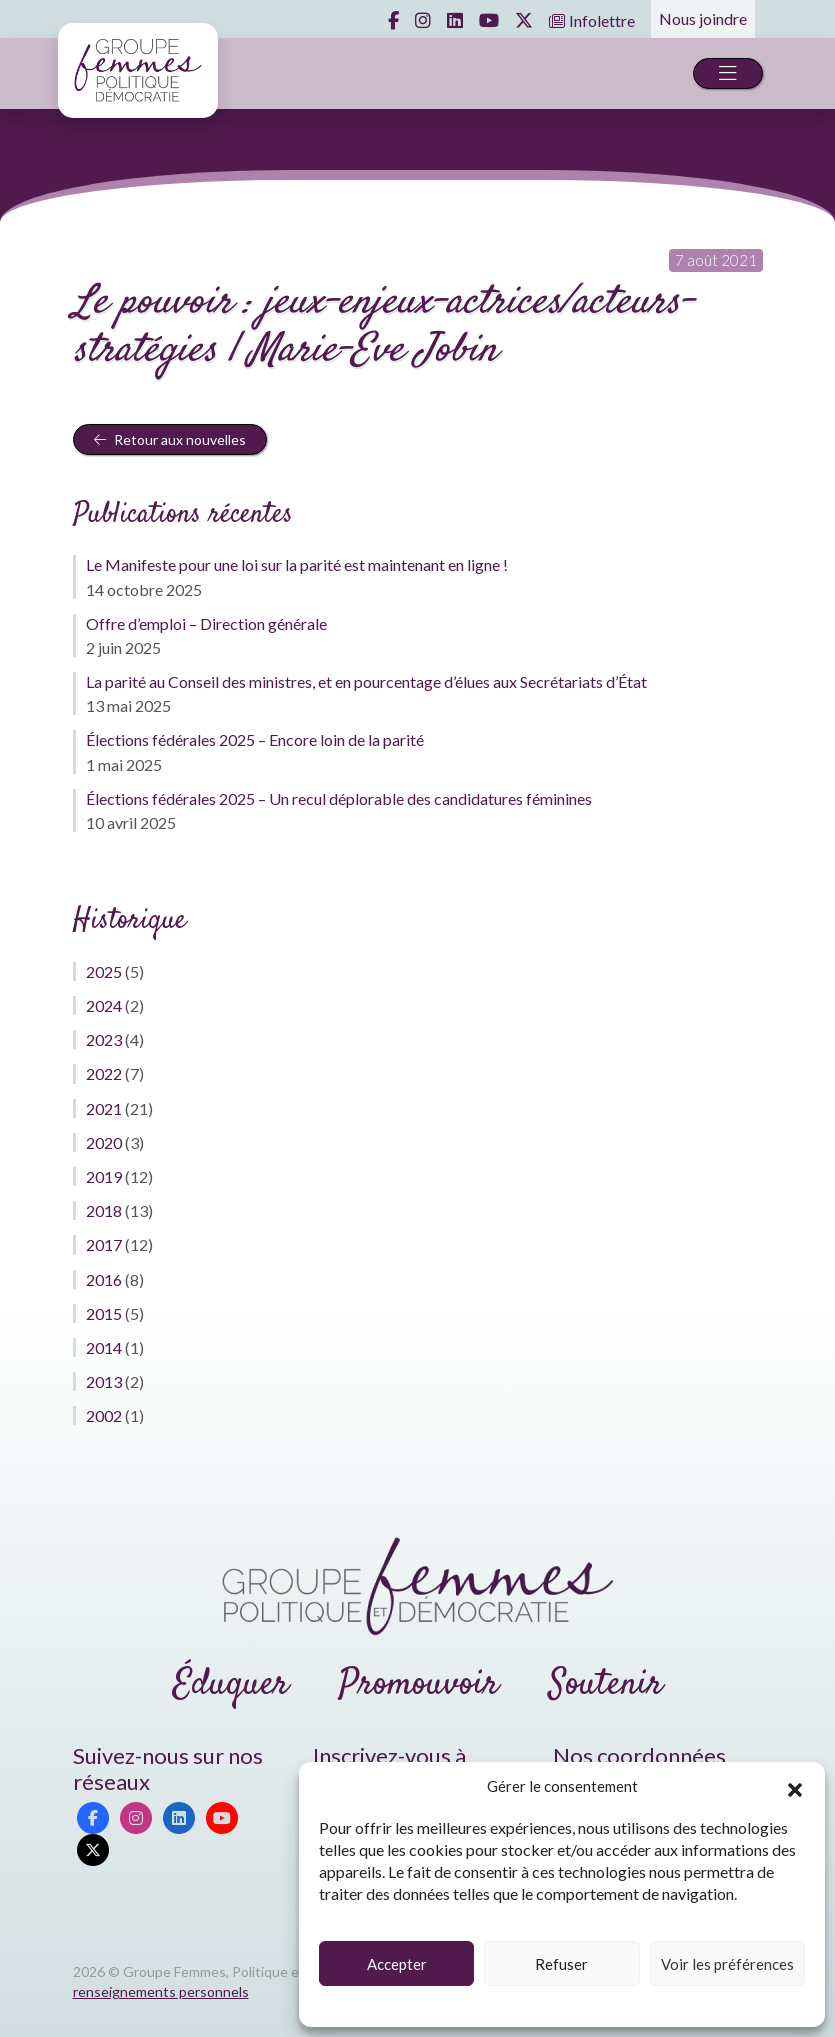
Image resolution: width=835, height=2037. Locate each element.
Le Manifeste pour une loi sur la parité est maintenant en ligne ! (297, 564)
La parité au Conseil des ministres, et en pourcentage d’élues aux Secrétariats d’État (366, 681)
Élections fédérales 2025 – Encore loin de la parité (255, 739)
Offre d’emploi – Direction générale (206, 623)
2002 (104, 1415)
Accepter (397, 1964)
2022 (104, 1073)
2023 (104, 1039)
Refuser (561, 1964)
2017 (104, 1244)
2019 (104, 1176)
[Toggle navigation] (728, 73)
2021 (104, 1108)
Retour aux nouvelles (170, 439)
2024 (104, 1005)
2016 (104, 1279)
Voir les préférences (727, 1964)
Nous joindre (703, 18)
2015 (104, 1313)
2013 (104, 1381)
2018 (104, 1210)
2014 (104, 1347)
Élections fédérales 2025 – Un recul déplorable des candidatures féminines (339, 798)
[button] (795, 1787)
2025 (104, 971)
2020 (104, 1142)
